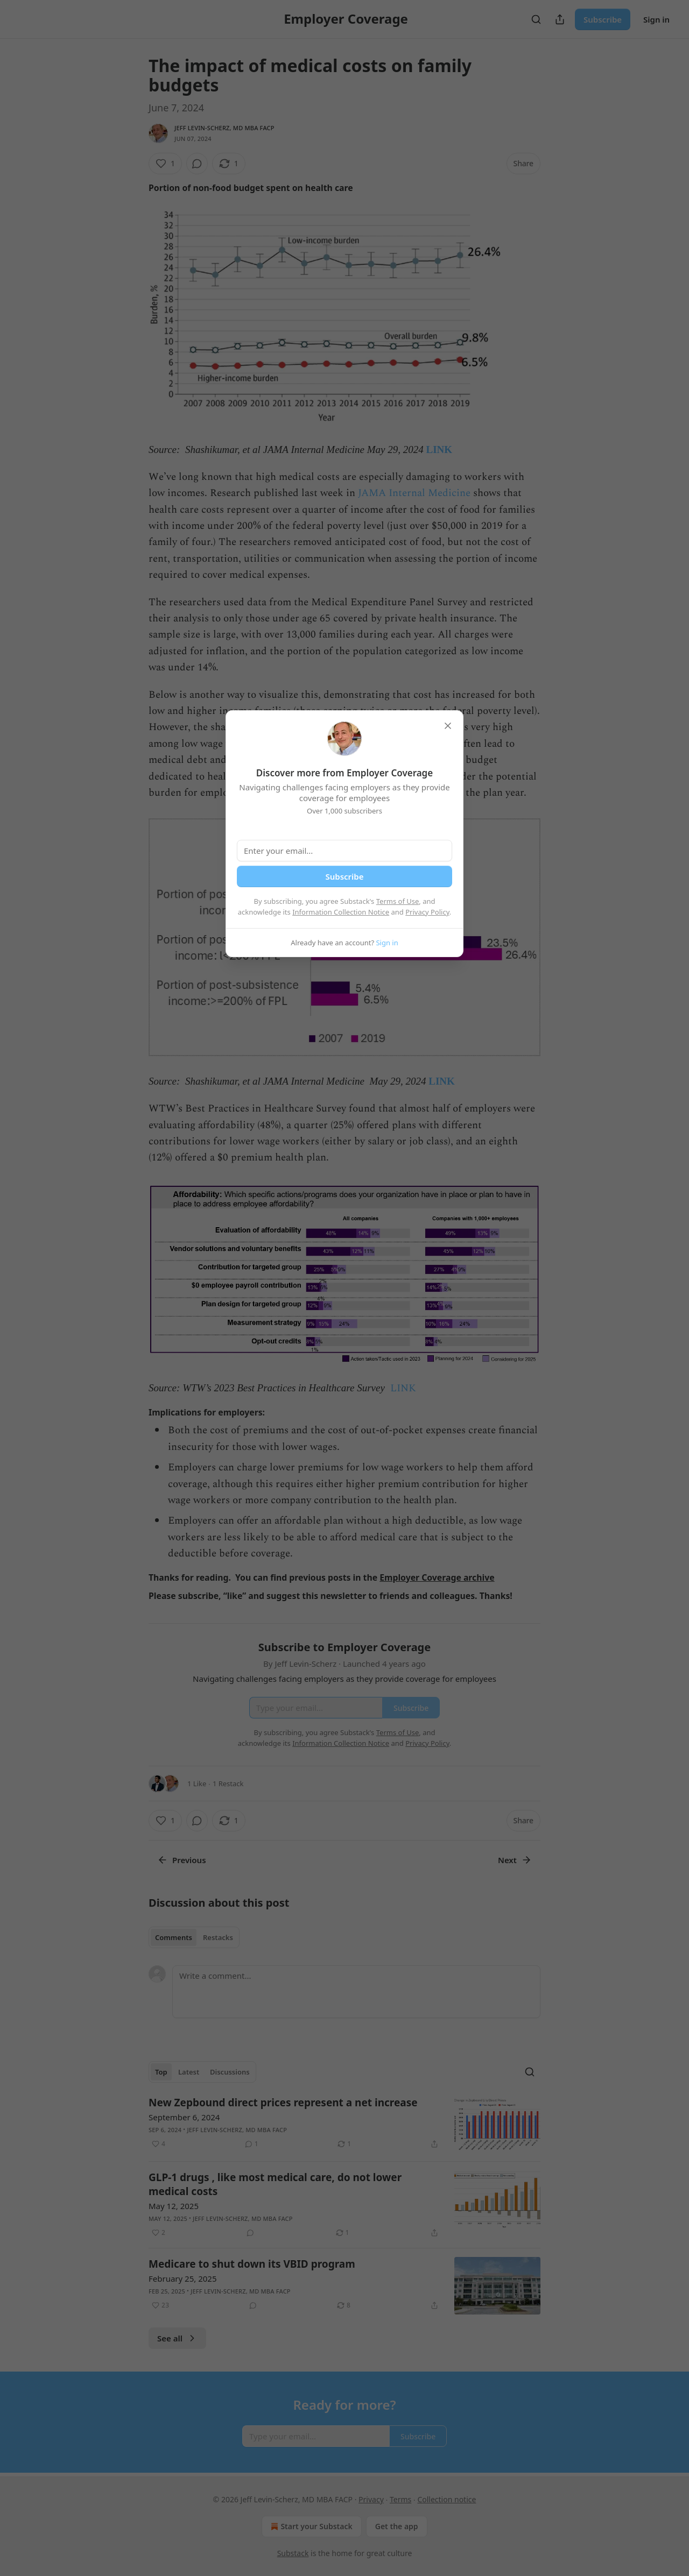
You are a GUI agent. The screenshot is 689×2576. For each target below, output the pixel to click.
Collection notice (446, 2499)
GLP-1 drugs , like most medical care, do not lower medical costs (275, 2184)
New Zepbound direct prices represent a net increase (283, 2103)
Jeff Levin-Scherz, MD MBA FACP (224, 128)
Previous (181, 1860)
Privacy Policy (427, 912)
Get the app (396, 2526)
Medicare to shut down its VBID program (252, 2264)
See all (177, 2338)
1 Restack (228, 1783)
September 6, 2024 (184, 2117)
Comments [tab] (173, 1937)
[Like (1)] (165, 163)
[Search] (536, 19)
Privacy (371, 2499)
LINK (439, 449)
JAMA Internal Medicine (415, 493)
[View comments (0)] (197, 163)
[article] (344, 2124)
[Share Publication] (560, 19)
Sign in (656, 19)
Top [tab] (161, 2072)
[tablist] (194, 1937)
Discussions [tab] (230, 2072)
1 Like (196, 1783)
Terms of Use (397, 901)
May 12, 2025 (174, 2205)
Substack (293, 2553)
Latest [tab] (188, 2072)
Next (515, 1860)
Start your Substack (310, 2526)
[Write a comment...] (356, 1992)
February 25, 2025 (183, 2278)
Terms (400, 2499)
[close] (447, 725)
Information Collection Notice (340, 912)
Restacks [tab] (218, 1937)
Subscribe (602, 19)
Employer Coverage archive (436, 1577)
